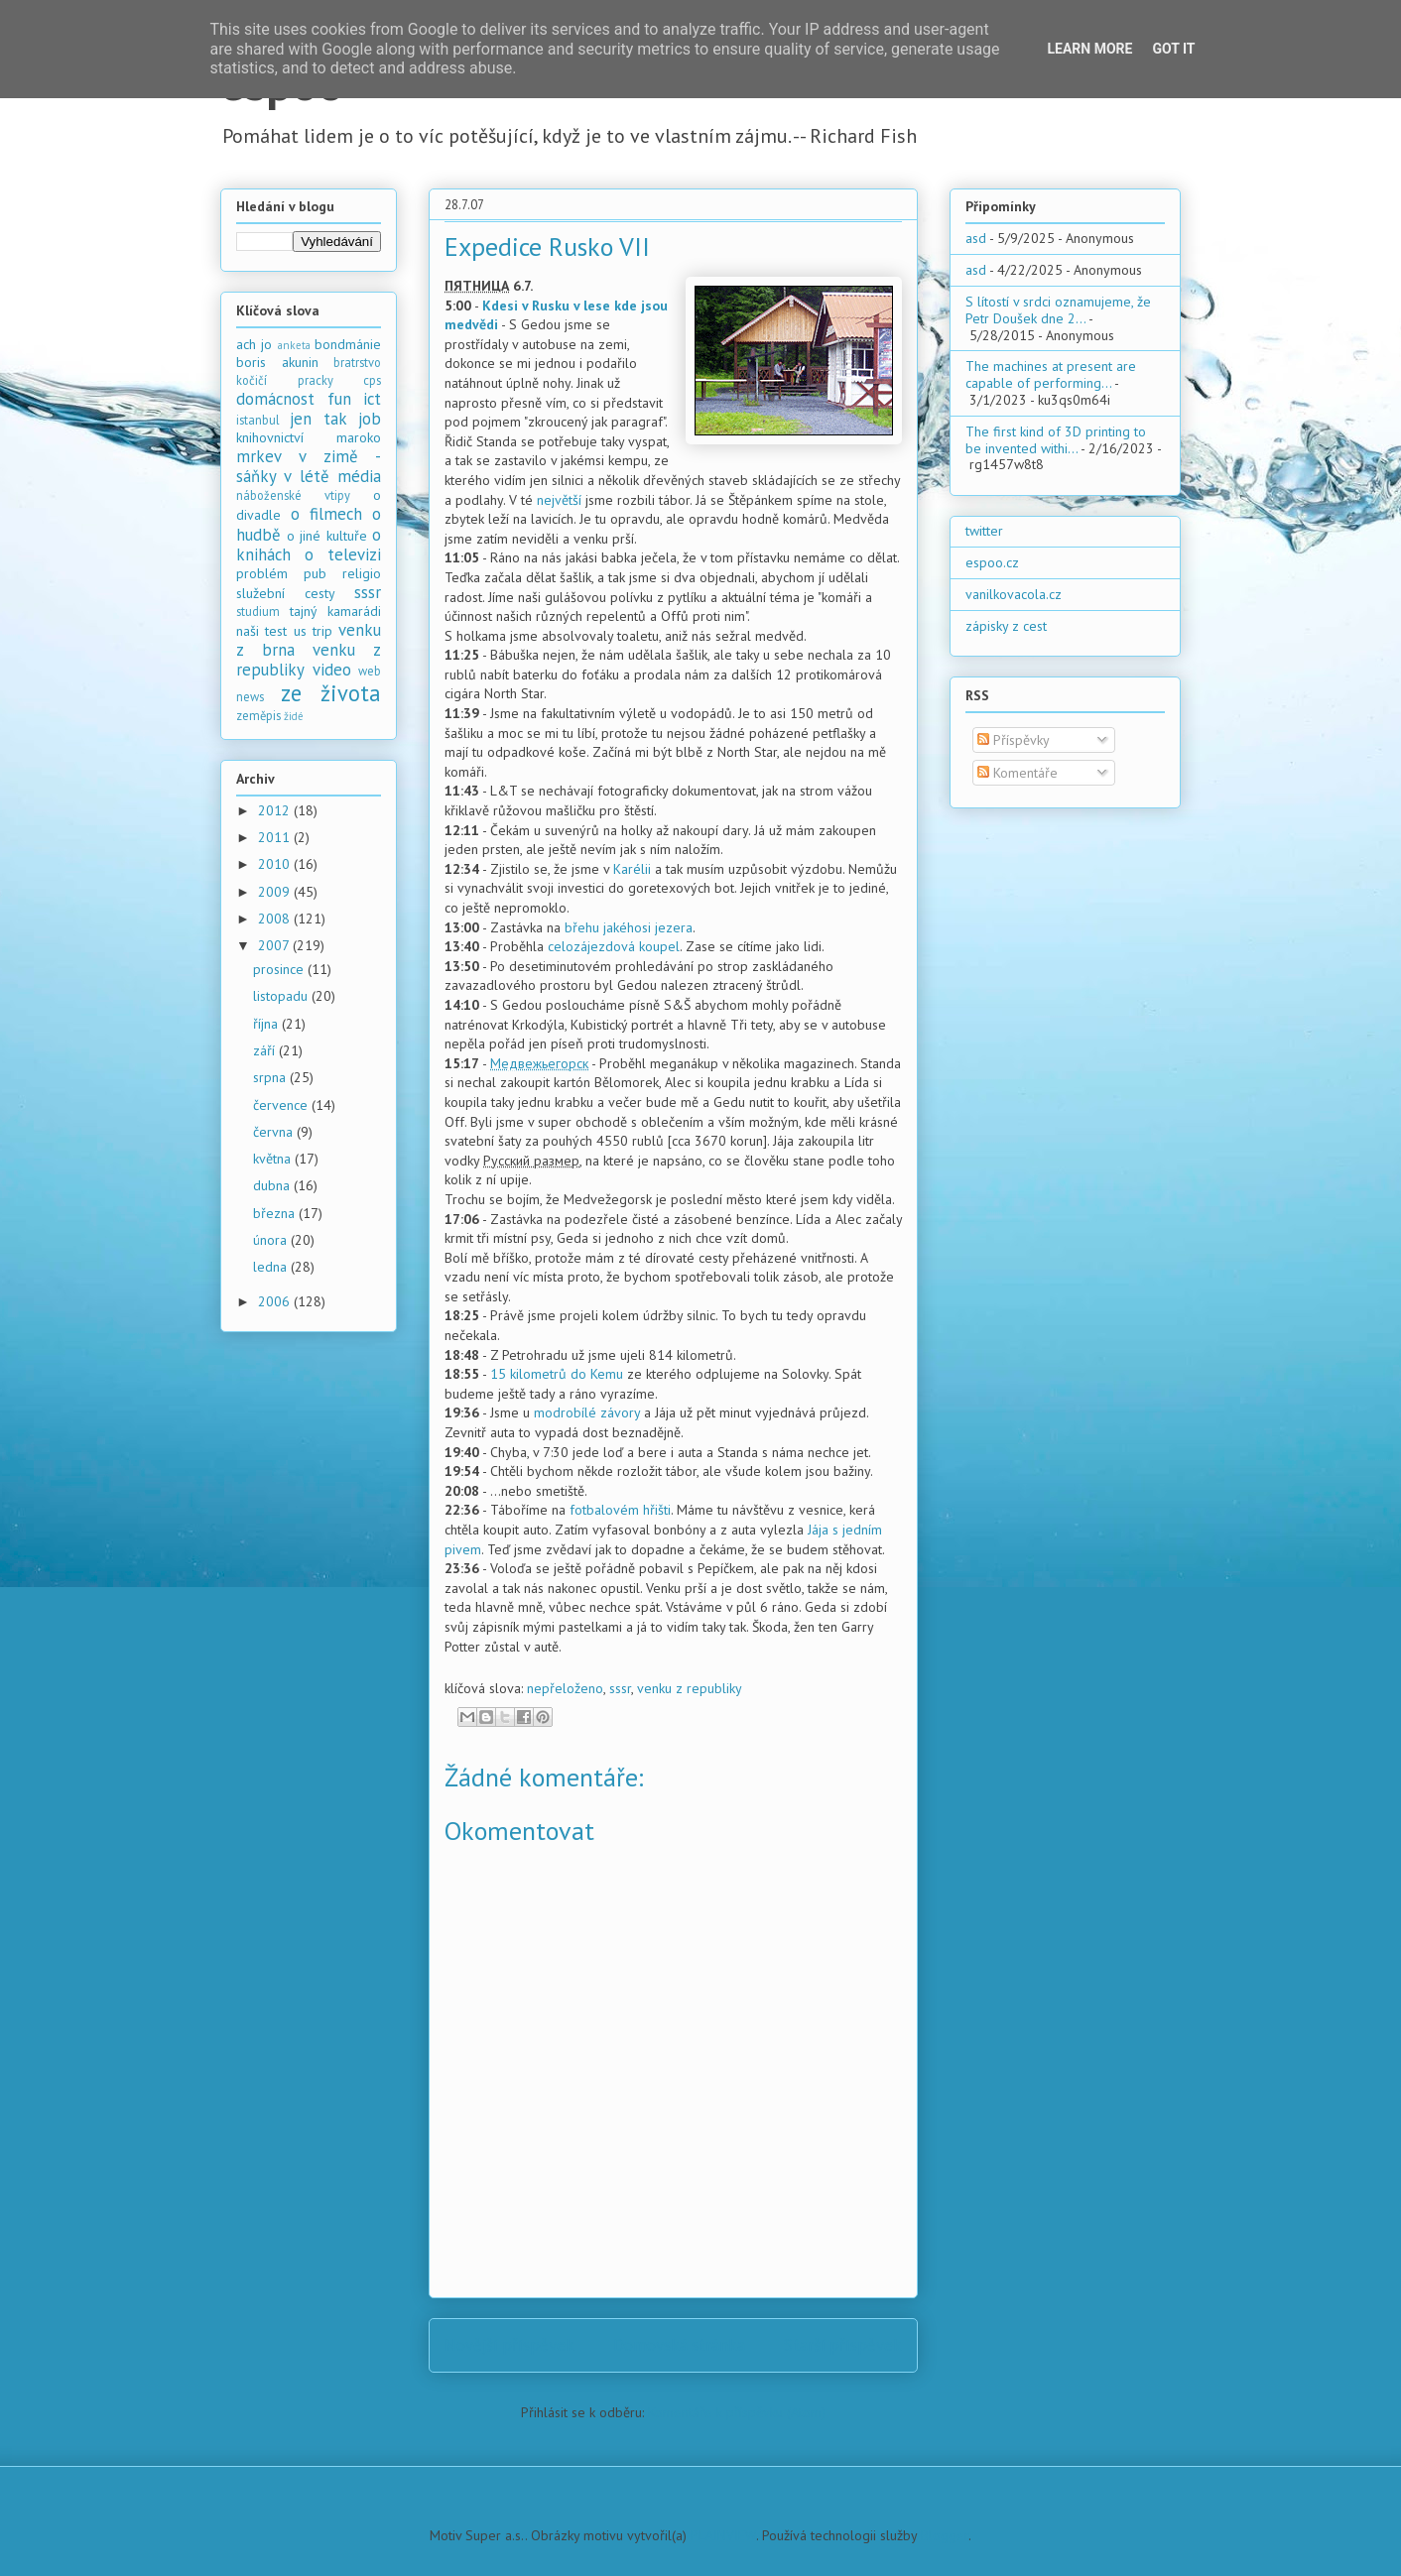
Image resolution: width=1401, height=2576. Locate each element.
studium (258, 611)
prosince (280, 969)
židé (294, 716)
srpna (271, 1077)
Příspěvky (1013, 740)
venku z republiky (689, 1688)
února (272, 1240)
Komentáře (1017, 773)
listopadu (282, 996)
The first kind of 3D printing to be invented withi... (1055, 440)
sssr (620, 1688)
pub (315, 573)
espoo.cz (992, 562)
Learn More (1089, 49)
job (369, 418)
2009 (276, 892)
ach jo (254, 344)
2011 (276, 837)
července (282, 1105)
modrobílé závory (587, 1412)
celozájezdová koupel (614, 946)
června (275, 1132)
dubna (273, 1185)
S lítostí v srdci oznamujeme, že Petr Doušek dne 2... (1058, 310)
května (274, 1158)
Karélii (632, 869)
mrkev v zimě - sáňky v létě (308, 466)
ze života (331, 692)
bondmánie (348, 344)
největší (559, 500)
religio (361, 573)
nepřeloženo (565, 1688)
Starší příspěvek (843, 2345)
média (359, 476)
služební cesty (285, 593)
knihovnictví (270, 437)
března (276, 1213)
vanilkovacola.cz (1013, 594)
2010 (276, 864)
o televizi (343, 554)
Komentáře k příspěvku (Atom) (737, 2412)
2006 (276, 1301)
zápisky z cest (1006, 626)
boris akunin (277, 362)
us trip (313, 631)
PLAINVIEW (723, 2535)
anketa (294, 345)
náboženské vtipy (293, 495)
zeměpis (258, 715)
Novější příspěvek (509, 2345)
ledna (272, 1267)
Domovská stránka (679, 2345)
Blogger (944, 2535)
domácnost (275, 399)
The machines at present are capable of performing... (1050, 374)
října (267, 1024)
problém (262, 573)
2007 (275, 945)
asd (975, 238)
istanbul (258, 420)
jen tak (318, 418)
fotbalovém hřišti (620, 1510)
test (276, 631)
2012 (276, 810)
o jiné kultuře (327, 536)
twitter (984, 531)
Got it (1173, 49)
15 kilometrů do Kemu (556, 1374)
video (332, 669)
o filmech (326, 514)
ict (372, 399)
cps (372, 380)
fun (339, 399)
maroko (358, 437)
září (266, 1050)
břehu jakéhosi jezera (629, 927)
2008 (276, 918)
